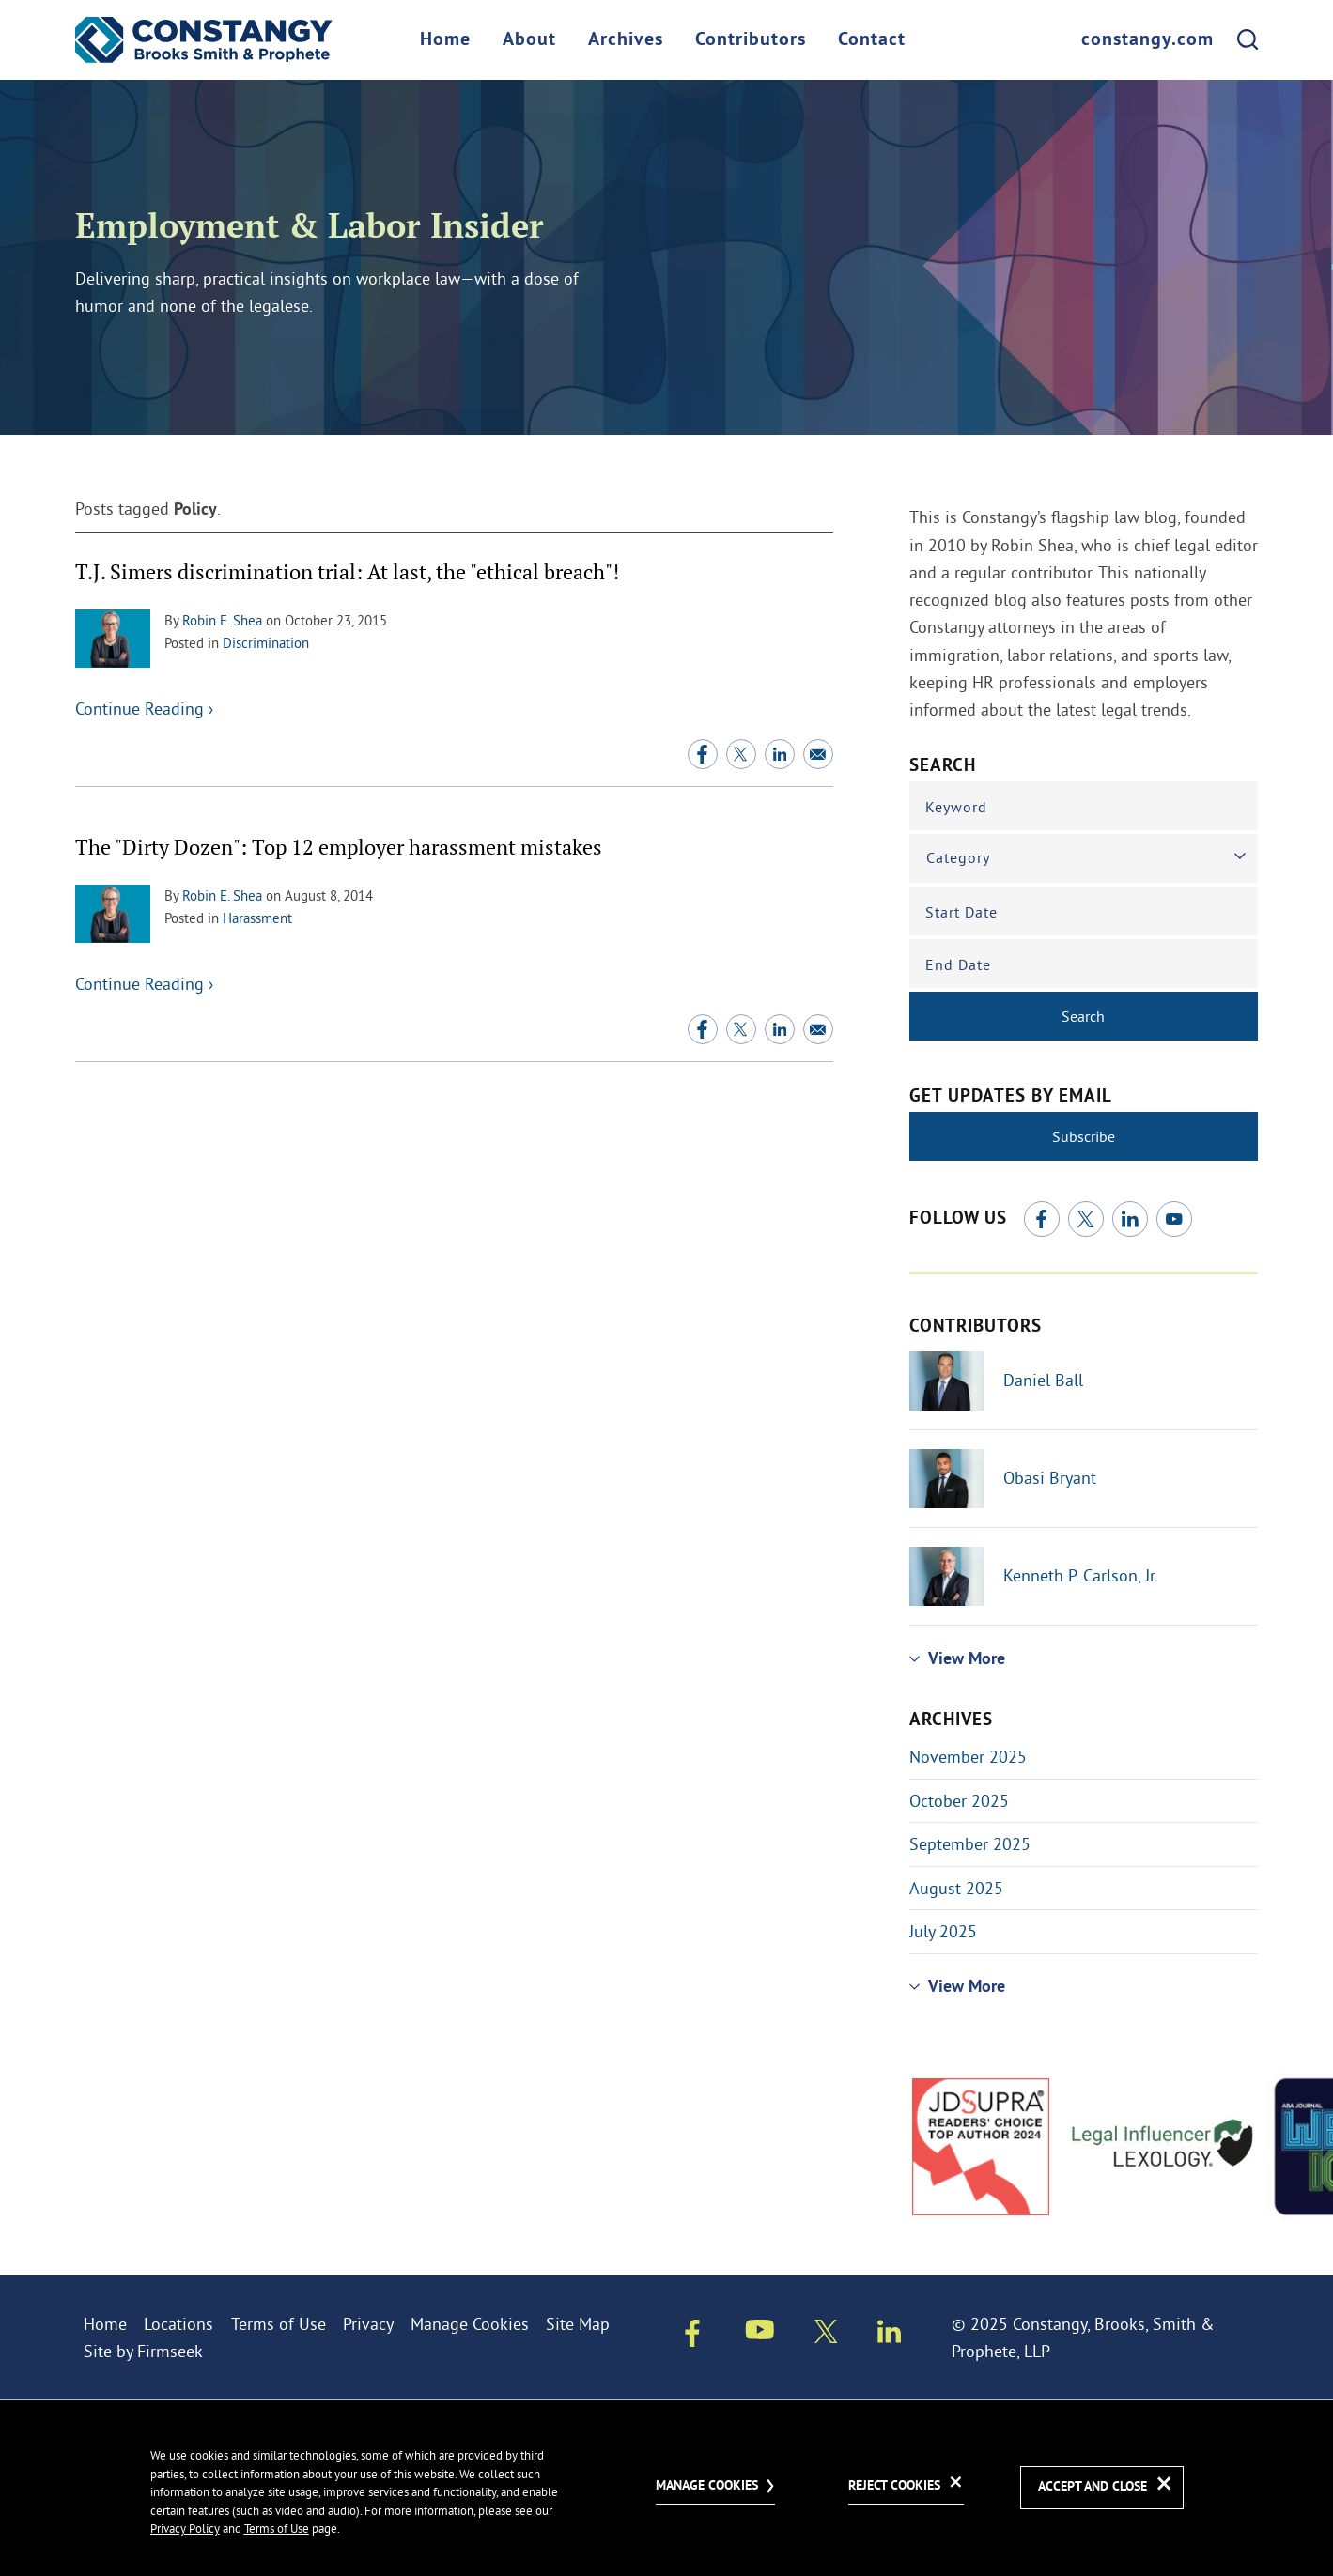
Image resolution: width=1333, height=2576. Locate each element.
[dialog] (667, 2487)
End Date (958, 964)
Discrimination (266, 643)
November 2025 (968, 1756)
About (529, 40)
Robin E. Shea (222, 620)
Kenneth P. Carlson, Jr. (1080, 1575)
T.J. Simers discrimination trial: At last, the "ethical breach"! (347, 571)
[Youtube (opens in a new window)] (1174, 1219)
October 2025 (959, 1801)
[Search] (1247, 39)
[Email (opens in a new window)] (818, 754)
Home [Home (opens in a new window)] (105, 2324)
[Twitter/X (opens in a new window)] (741, 754)
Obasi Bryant (1049, 1478)
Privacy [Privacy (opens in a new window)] (368, 2324)
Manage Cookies (470, 2324)
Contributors (750, 40)
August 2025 (956, 1888)
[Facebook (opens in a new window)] (703, 754)
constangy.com (1147, 40)
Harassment (257, 918)
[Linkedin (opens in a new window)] (780, 754)
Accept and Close (1092, 2487)
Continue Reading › (144, 708)
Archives (625, 40)
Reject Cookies (894, 2486)
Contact (872, 40)
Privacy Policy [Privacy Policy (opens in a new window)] (185, 2528)
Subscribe (1083, 1136)
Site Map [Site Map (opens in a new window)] (578, 2324)
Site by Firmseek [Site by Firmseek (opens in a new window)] (143, 2351)
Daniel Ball (1043, 1380)
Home (445, 40)
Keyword (956, 806)
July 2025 (943, 1931)
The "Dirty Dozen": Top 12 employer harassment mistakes (338, 846)
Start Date (961, 911)
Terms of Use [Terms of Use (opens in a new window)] (278, 2324)
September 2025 (970, 1844)
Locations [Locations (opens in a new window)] (178, 2324)
